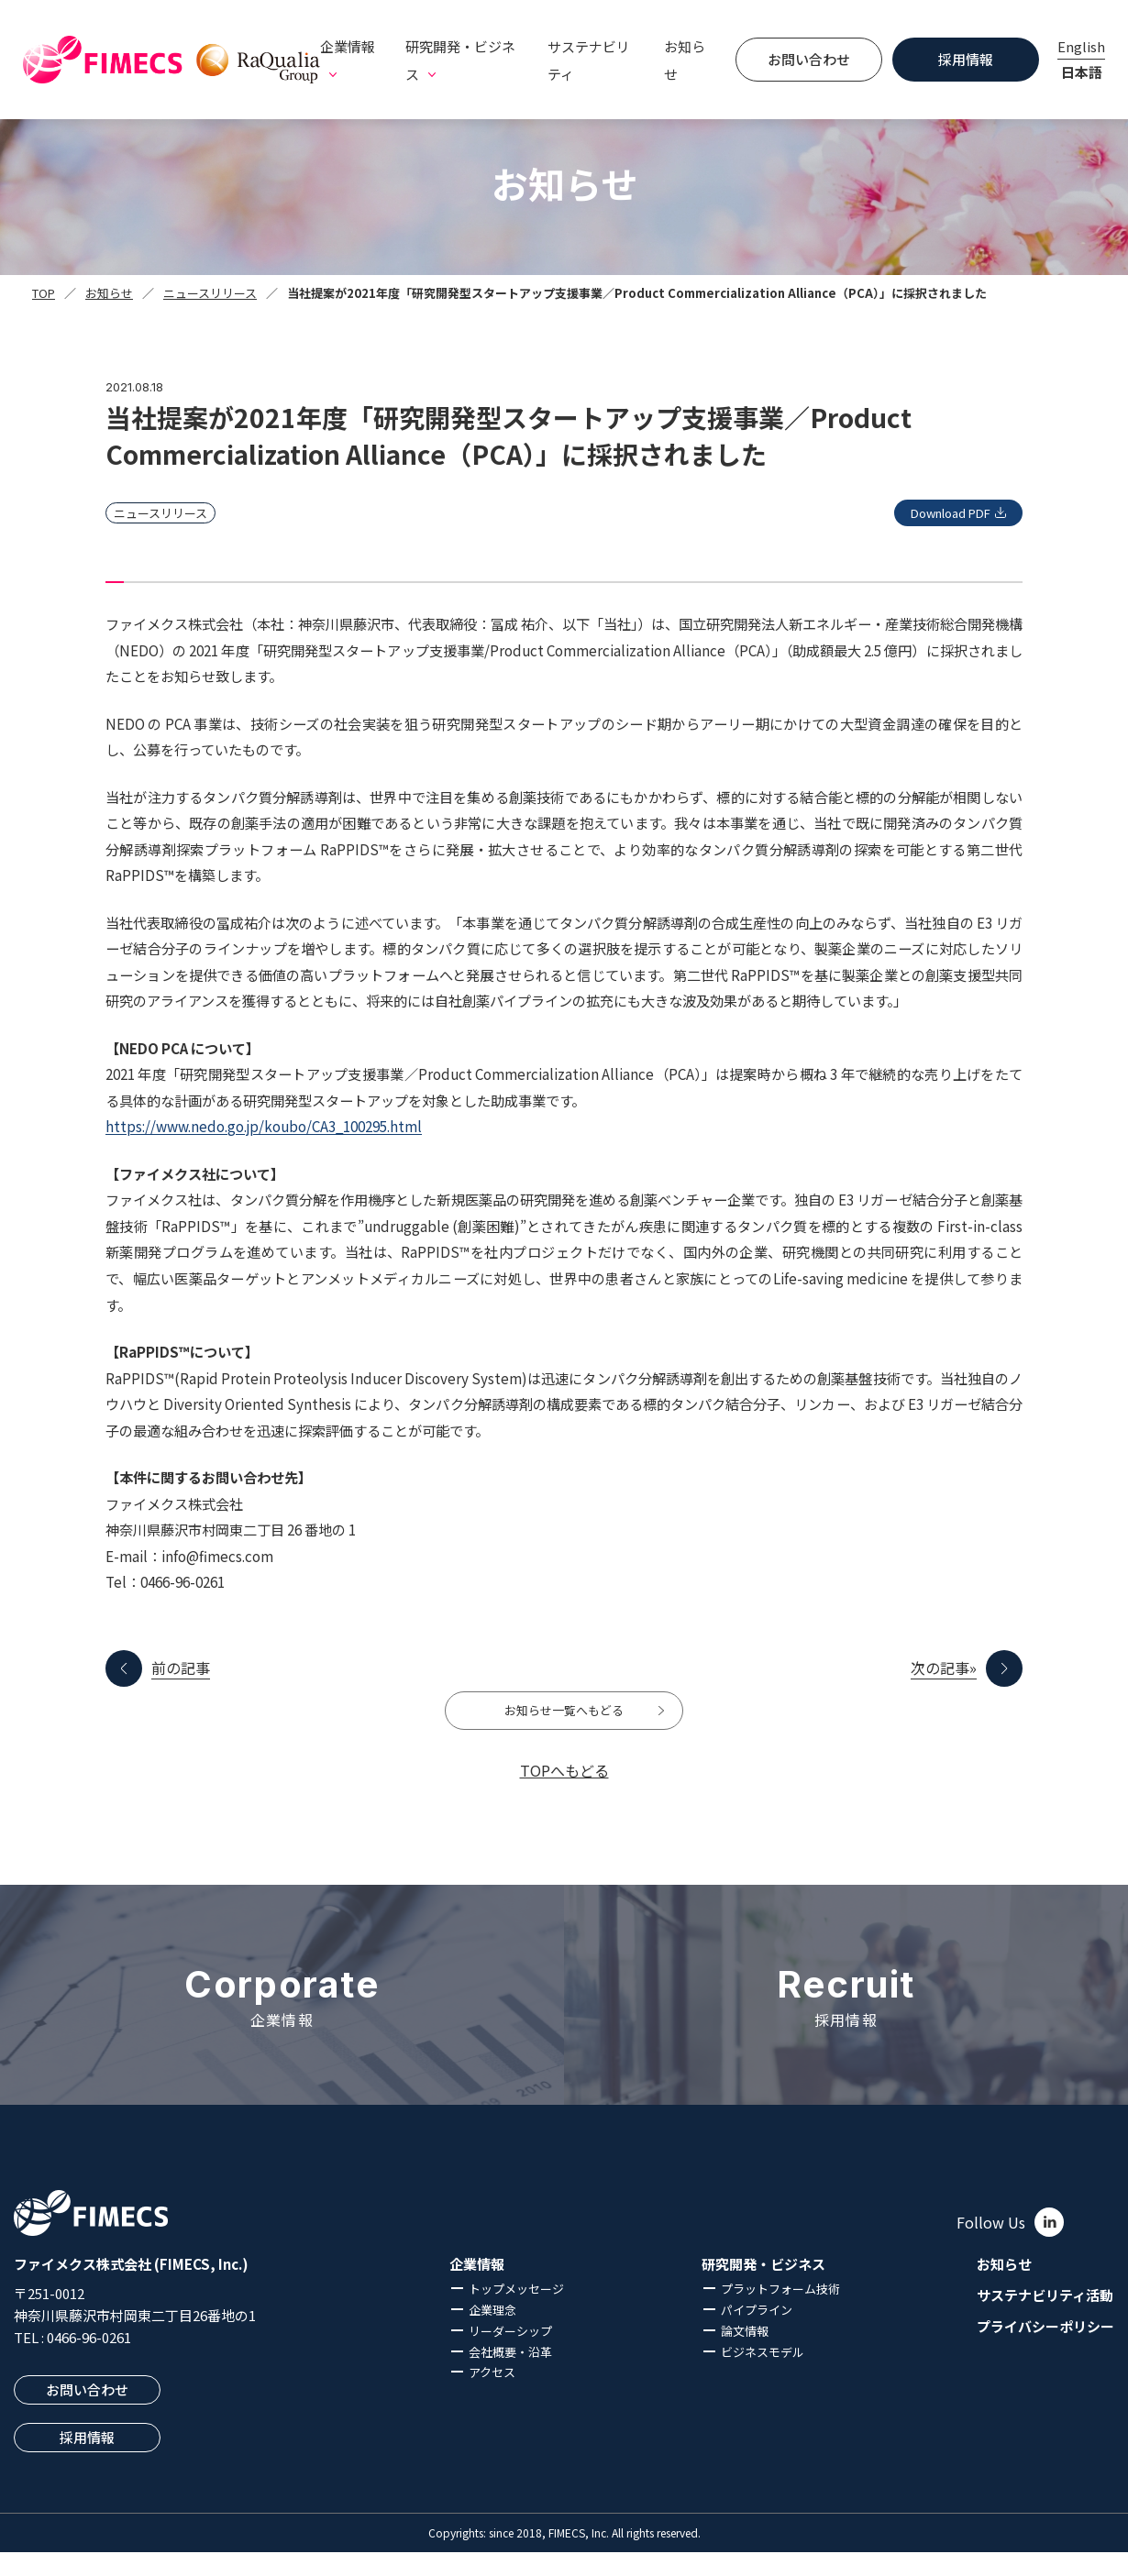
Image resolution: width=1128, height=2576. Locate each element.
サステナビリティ (588, 60)
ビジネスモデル (762, 2374)
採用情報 (965, 59)
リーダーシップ (510, 2353)
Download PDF (932, 513)
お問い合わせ (809, 59)
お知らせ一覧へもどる (564, 1723)
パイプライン (756, 2333)
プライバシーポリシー (1045, 2350)
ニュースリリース (210, 293)
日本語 (1081, 72)
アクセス (492, 2396)
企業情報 (476, 2288)
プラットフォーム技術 (780, 2312)
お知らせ (684, 60)
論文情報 (745, 2353)
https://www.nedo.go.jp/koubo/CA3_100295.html (263, 1126)
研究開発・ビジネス (763, 2288)
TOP (43, 293)
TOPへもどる (564, 1794)
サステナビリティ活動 (1045, 2319)
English (1081, 46)
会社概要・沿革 (510, 2374)
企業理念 (492, 2333)
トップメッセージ (516, 2312)
